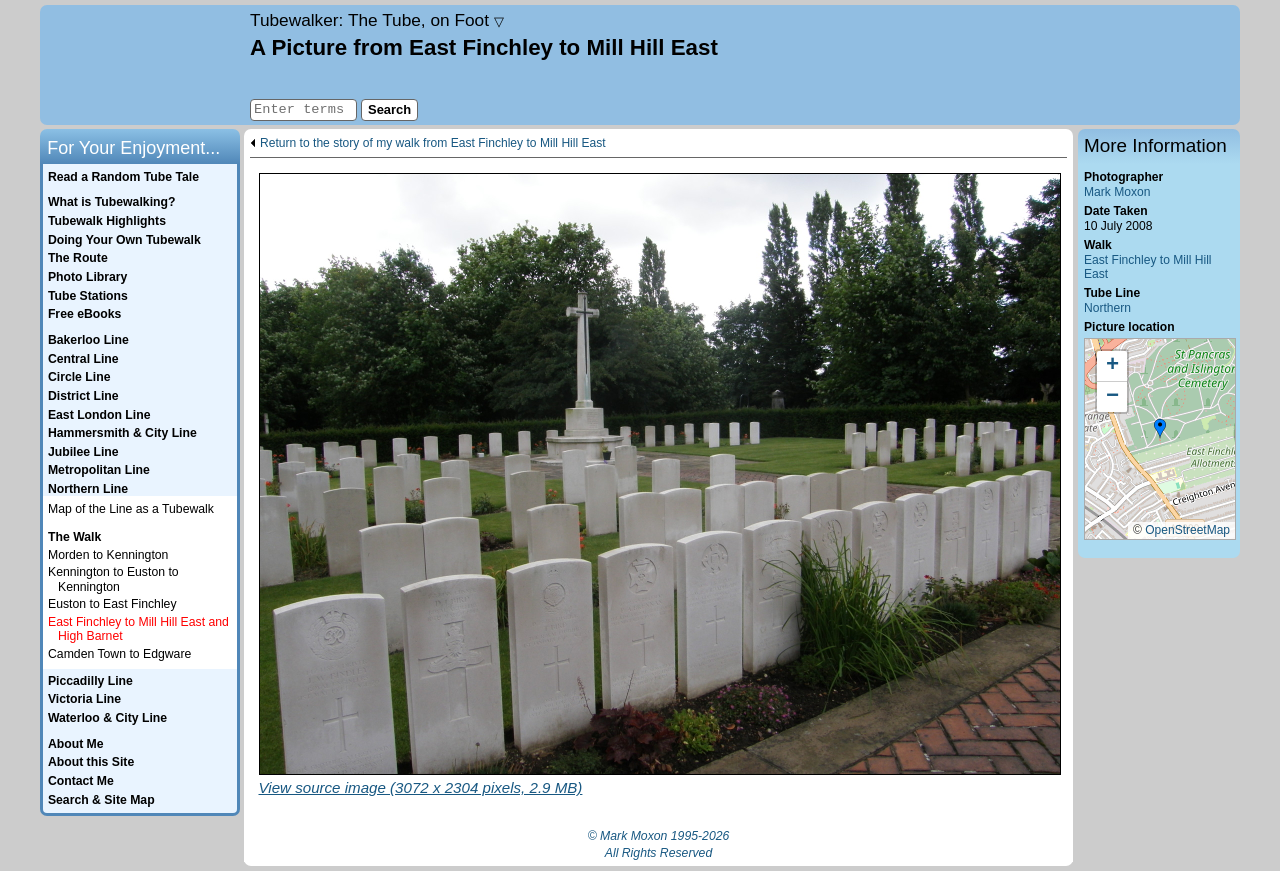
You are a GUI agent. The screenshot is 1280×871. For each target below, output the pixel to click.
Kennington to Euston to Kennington (113, 579)
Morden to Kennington (108, 555)
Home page (142, 65)
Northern (1107, 308)
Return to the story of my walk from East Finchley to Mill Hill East (433, 143)
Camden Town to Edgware (119, 654)
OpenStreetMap (1187, 530)
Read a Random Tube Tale (123, 177)
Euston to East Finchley (112, 604)
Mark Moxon (1117, 192)
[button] (1160, 429)
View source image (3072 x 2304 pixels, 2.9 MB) (421, 787)
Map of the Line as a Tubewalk (131, 509)
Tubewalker (377, 20)
